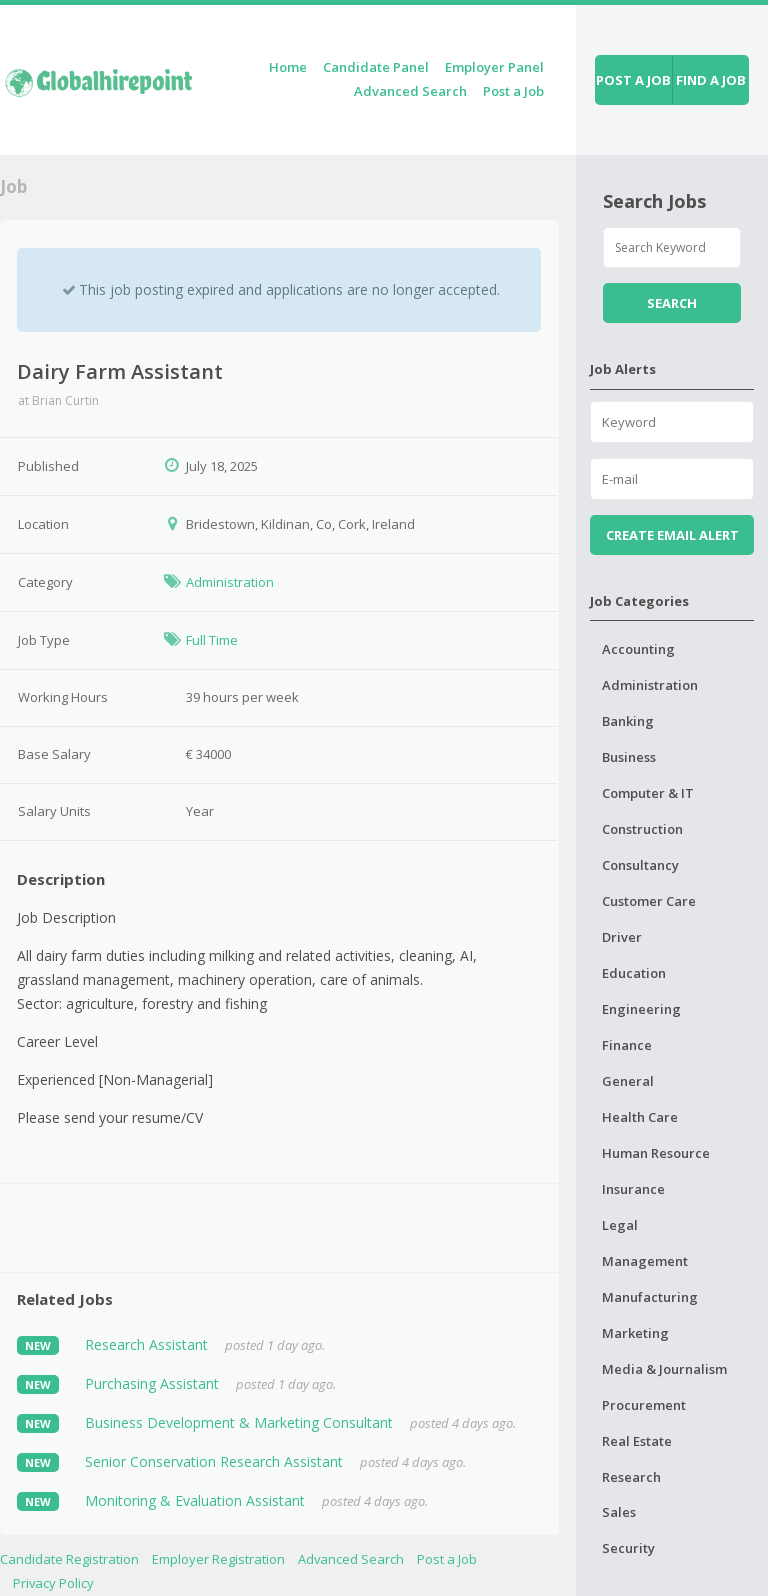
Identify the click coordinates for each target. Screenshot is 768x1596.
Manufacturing (650, 1297)
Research (631, 1477)
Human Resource (656, 1153)
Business (629, 757)
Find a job (711, 80)
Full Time (212, 640)
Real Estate (637, 1441)
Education (634, 973)
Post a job (633, 80)
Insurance (633, 1189)
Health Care (640, 1117)
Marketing (635, 1333)
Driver (622, 937)
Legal (620, 1225)
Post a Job (513, 91)
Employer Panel (494, 67)
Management (645, 1261)
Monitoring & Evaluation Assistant (195, 1500)
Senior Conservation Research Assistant (214, 1461)
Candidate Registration (69, 1559)
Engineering (641, 1009)
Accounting (638, 649)
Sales (619, 1512)
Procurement (644, 1405)
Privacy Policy (53, 1583)
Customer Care (649, 901)
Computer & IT (648, 793)
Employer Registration (218, 1559)
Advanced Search (410, 91)
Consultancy (640, 865)
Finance (627, 1045)
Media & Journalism (664, 1369)
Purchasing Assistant (152, 1383)
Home (288, 67)
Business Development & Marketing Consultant (239, 1422)
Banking (628, 721)
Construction (642, 829)
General (628, 1081)
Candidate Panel (376, 67)
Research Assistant (146, 1344)
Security (628, 1548)
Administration (230, 582)
